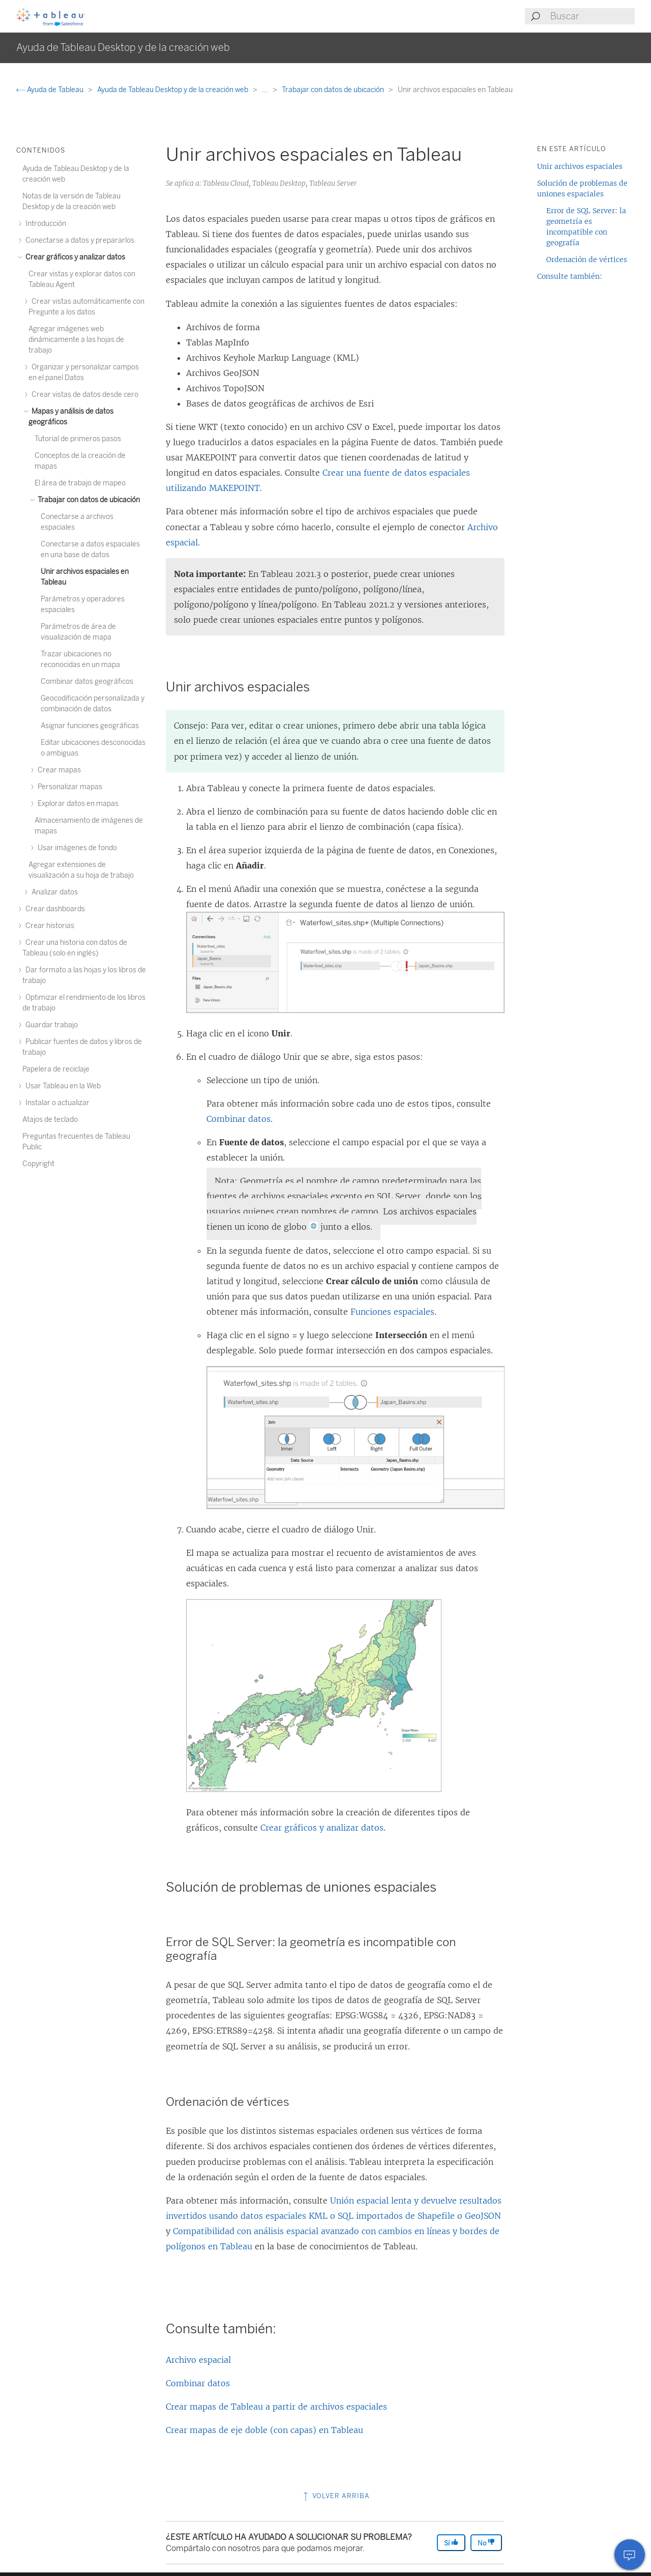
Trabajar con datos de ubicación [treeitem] (87, 500)
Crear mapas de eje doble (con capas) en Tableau (264, 2430)
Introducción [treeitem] (44, 223)
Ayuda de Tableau (50, 89)
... (266, 89)
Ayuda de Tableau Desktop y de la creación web (173, 89)
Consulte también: (569, 276)
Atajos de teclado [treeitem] (50, 1119)
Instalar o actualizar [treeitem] (56, 1102)
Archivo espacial (198, 2360)
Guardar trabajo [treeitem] (50, 1025)
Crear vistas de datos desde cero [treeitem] (83, 394)
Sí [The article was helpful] (451, 2542)
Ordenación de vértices (586, 259)
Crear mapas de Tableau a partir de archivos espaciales (276, 2406)
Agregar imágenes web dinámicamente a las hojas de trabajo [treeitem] (76, 340)
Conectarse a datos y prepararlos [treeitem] (78, 240)
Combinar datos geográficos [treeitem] (87, 681)
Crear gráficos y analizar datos (321, 1827)
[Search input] (592, 16)
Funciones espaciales (392, 1312)
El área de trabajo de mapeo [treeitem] (80, 483)
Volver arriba (335, 2496)
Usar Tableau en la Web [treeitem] (61, 1086)
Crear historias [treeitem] (48, 925)
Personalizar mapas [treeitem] (68, 787)
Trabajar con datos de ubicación (334, 89)
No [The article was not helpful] (486, 2542)
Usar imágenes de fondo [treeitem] (76, 848)
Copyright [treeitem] (38, 1164)
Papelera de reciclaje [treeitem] (56, 1069)
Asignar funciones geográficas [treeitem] (90, 725)
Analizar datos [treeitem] (53, 892)
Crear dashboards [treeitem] (53, 909)
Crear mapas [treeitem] (58, 770)
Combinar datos (238, 1119)
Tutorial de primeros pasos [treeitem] (78, 439)
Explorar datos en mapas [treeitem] (77, 803)
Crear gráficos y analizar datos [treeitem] (73, 257)
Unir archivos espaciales (580, 166)
